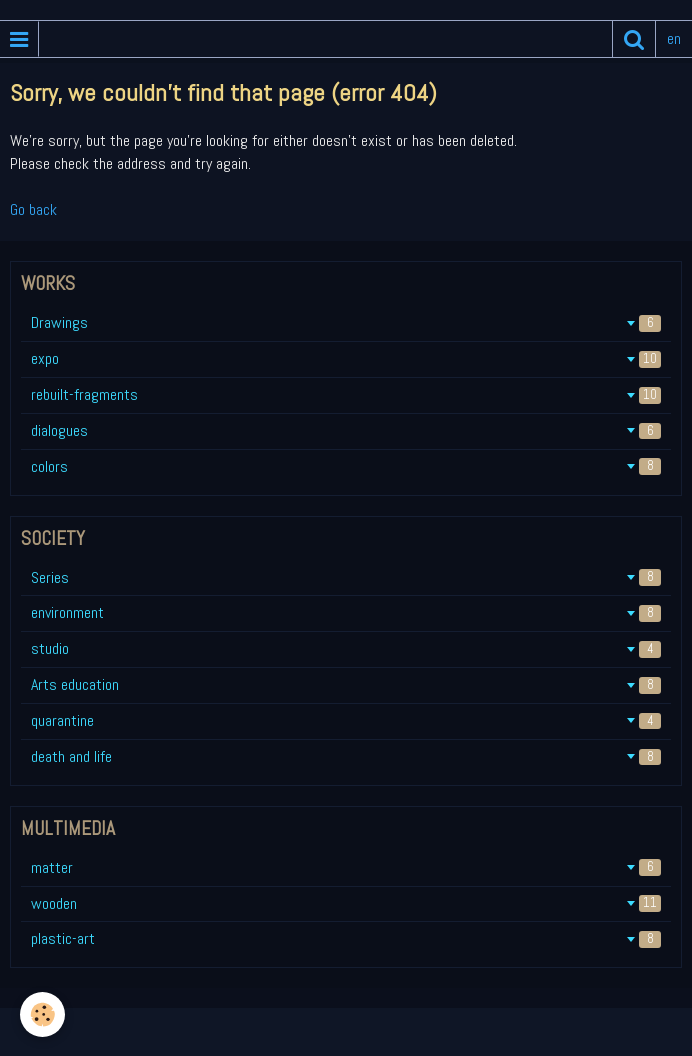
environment (346, 612)
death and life (346, 756)
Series (346, 577)
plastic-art (346, 938)
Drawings (346, 322)
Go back (33, 209)
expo (346, 358)
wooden (346, 903)
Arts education (346, 684)
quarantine (346, 720)
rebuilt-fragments (346, 394)
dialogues (346, 430)
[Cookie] (42, 1014)
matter (346, 867)
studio (346, 648)
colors (346, 466)
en (674, 38)
